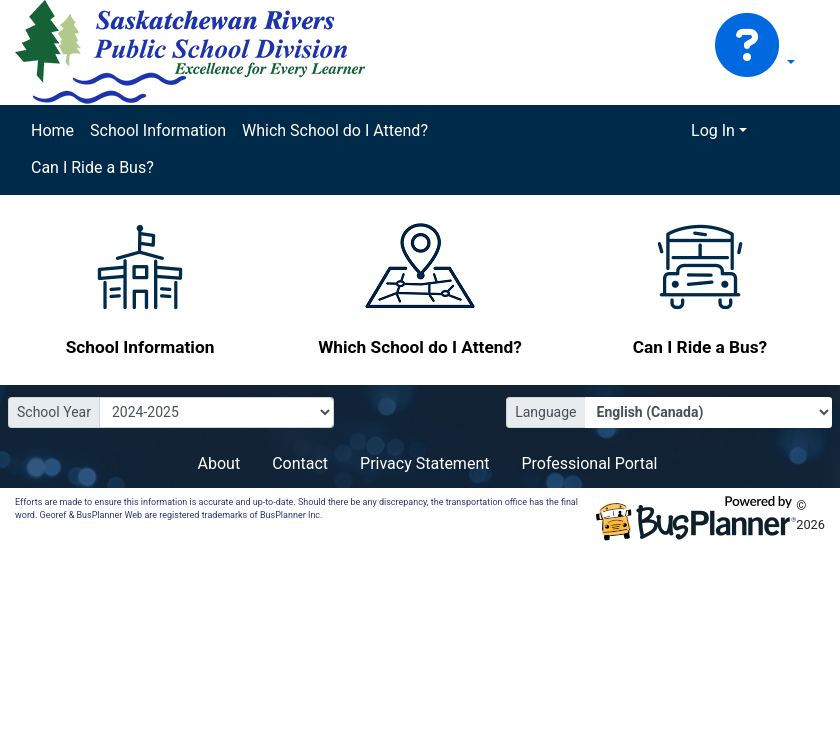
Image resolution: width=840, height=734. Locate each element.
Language (545, 412)
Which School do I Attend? (335, 130)
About (219, 463)
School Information (158, 130)
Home (52, 130)
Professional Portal (589, 463)
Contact (300, 463)
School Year (54, 412)
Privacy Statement (424, 463)
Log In (713, 130)
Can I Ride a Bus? (92, 167)
